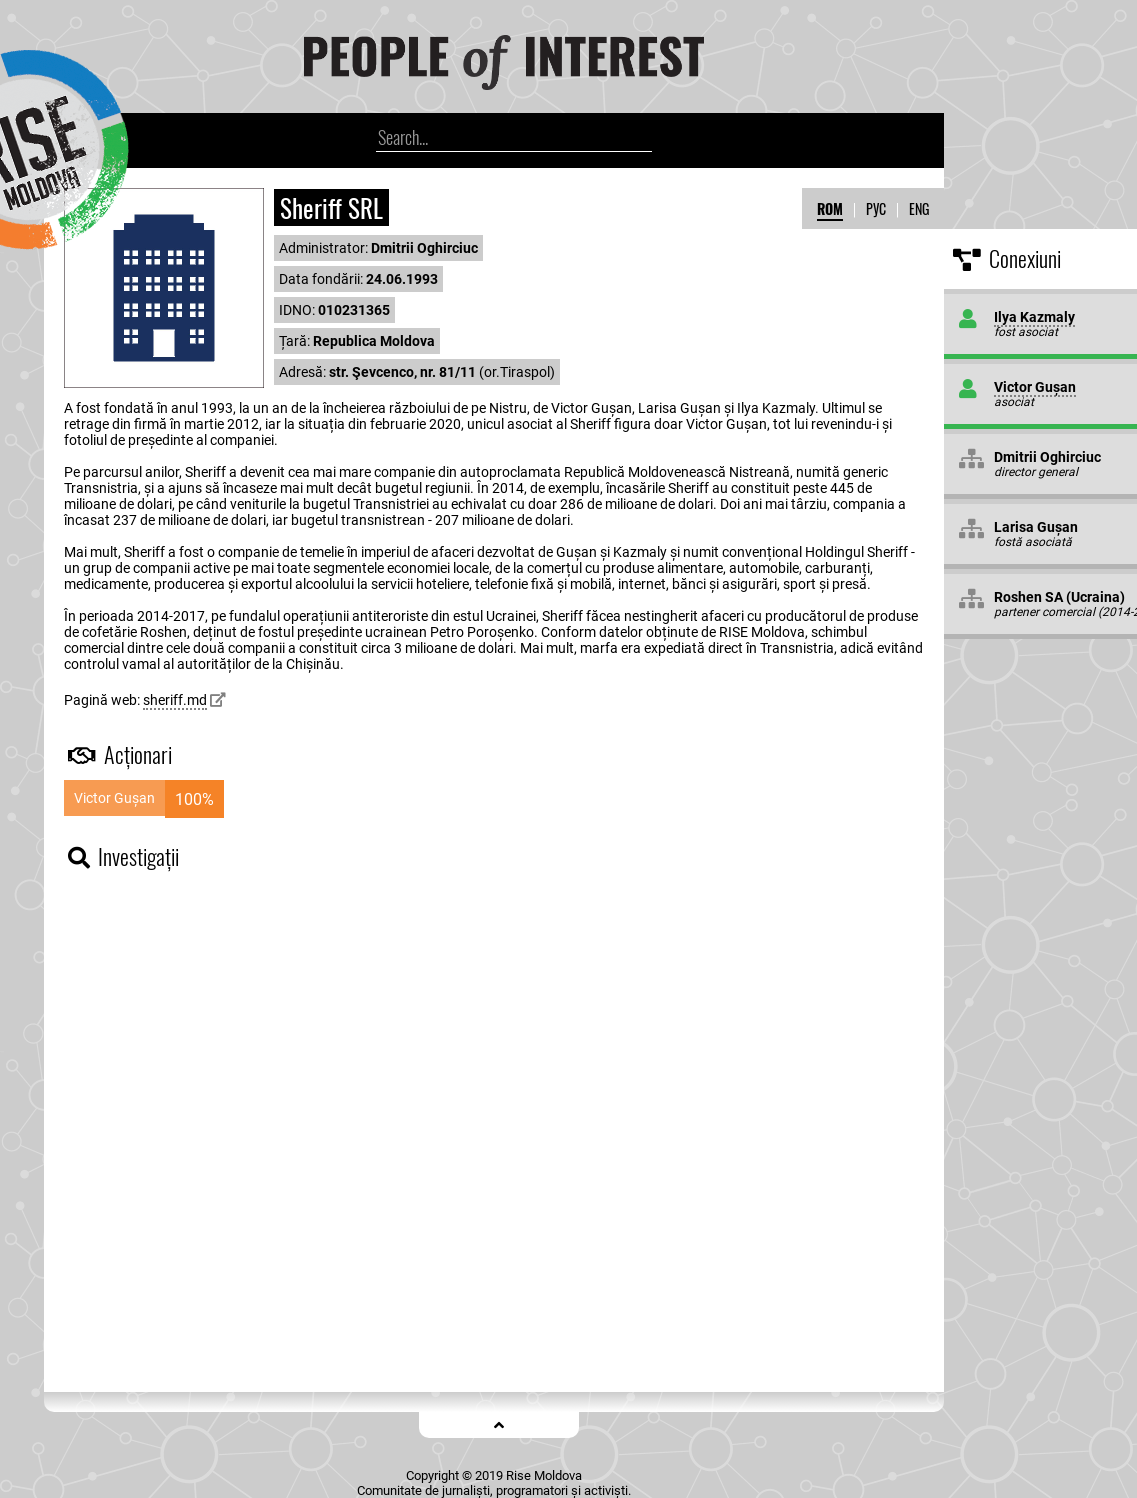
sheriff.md (175, 700)
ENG (919, 208)
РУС (876, 208)
